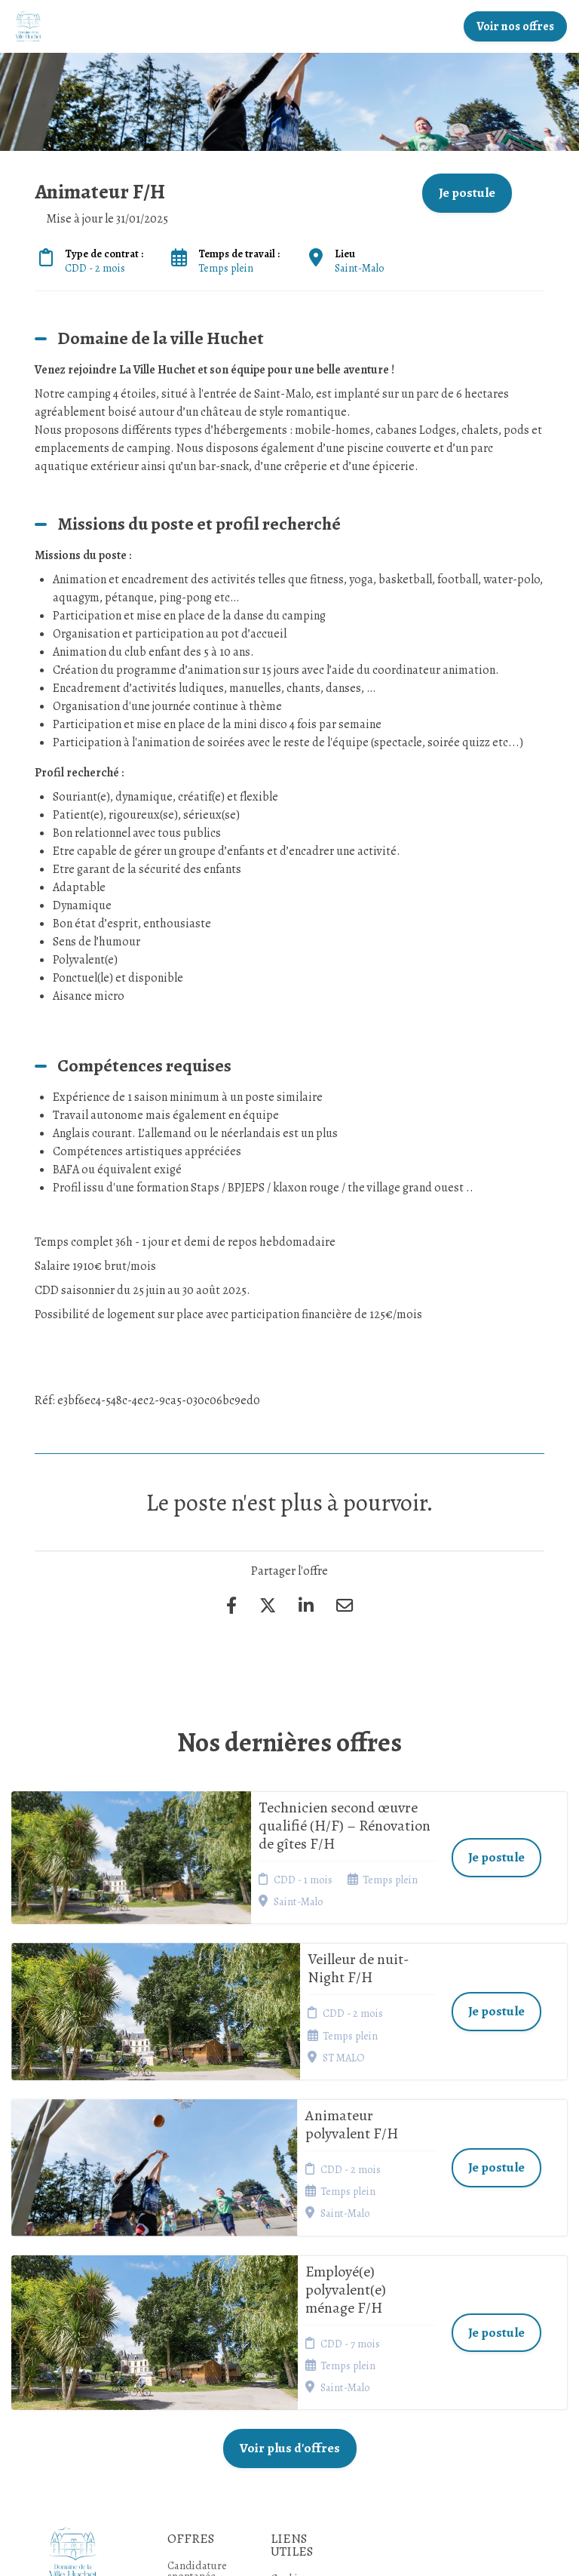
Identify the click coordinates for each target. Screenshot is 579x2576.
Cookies (289, 2333)
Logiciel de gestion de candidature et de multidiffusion (289, 2549)
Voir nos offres (515, 26)
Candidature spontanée (197, 2325)
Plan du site (297, 2351)
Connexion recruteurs (296, 2375)
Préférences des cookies (298, 2405)
